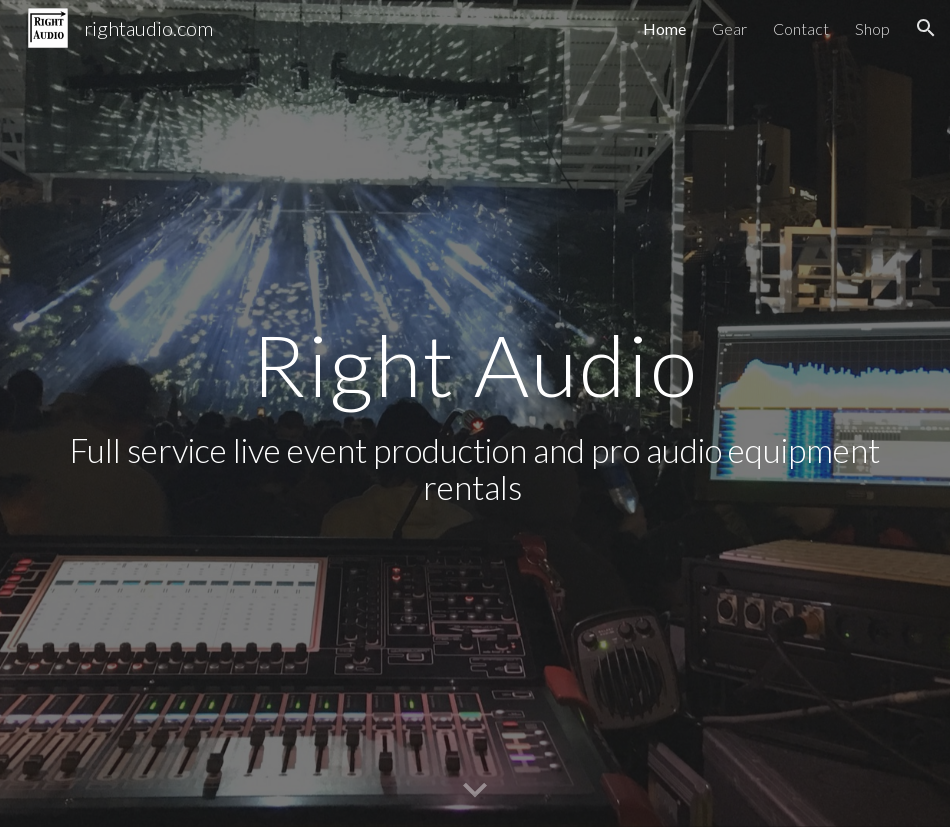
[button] (926, 28)
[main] (475, 414)
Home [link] (664, 28)
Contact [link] (801, 28)
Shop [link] (872, 28)
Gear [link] (729, 28)
